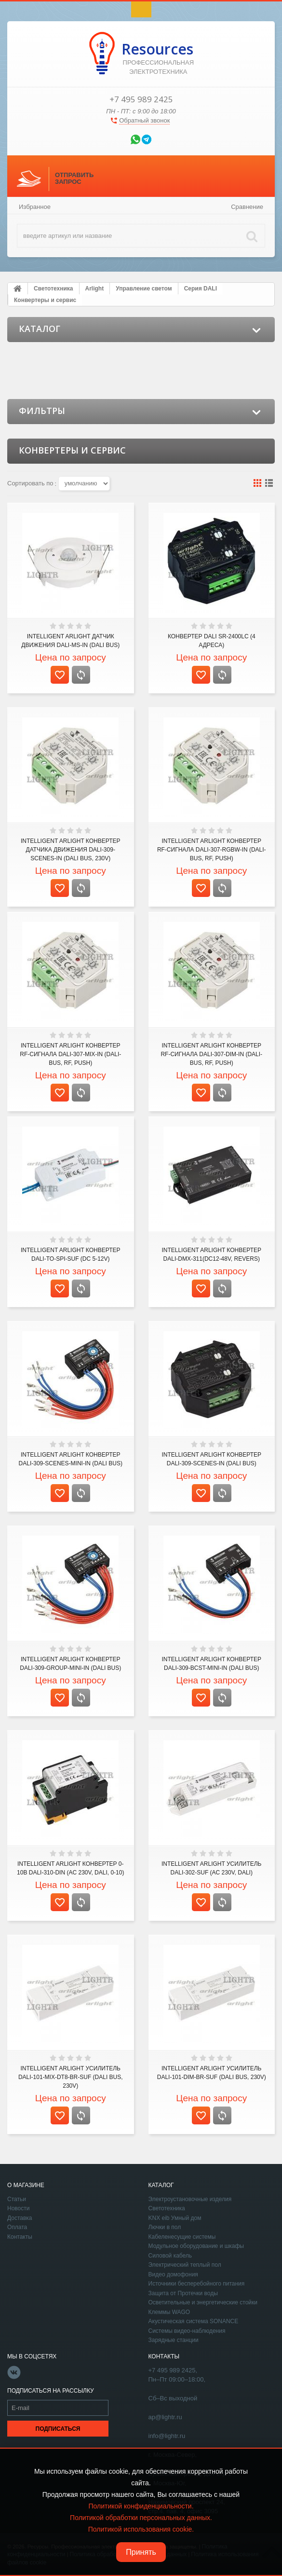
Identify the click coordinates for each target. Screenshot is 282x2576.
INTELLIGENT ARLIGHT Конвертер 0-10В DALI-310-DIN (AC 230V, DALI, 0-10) (70, 1868)
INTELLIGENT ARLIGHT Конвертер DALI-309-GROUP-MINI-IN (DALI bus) (70, 1663)
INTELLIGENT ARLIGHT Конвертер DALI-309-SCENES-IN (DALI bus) (211, 1459)
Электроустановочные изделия (190, 2199)
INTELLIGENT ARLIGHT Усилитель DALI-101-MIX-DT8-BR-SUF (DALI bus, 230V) (70, 2077)
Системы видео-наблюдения (187, 2331)
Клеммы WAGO (169, 2312)
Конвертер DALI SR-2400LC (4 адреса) (211, 640)
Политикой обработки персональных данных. (141, 2517)
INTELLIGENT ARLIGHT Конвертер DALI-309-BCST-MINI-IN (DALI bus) (211, 1663)
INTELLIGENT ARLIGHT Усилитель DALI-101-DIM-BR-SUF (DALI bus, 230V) (211, 2072)
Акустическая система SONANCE (193, 2321)
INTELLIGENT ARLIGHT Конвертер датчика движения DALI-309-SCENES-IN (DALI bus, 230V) (71, 850)
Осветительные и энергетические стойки (203, 2302)
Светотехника (166, 2208)
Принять (141, 2552)
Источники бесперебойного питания (196, 2283)
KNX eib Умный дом (174, 2218)
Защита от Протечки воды (183, 2293)
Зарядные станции (173, 2340)
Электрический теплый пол (184, 2264)
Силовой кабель (170, 2255)
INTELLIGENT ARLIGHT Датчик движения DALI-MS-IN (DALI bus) (70, 640)
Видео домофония (173, 2274)
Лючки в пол (164, 2227)
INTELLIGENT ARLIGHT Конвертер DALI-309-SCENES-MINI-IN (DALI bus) (70, 1459)
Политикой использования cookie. (141, 2529)
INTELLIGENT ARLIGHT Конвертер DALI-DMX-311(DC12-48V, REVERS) (211, 1254)
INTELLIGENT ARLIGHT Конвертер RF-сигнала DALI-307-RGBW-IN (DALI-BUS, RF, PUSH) (211, 850)
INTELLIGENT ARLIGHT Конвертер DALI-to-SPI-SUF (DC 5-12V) (71, 1254)
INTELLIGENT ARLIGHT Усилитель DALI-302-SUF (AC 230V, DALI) (211, 1868)
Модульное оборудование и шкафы (196, 2246)
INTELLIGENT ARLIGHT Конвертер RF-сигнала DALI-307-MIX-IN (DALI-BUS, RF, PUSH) (70, 1054)
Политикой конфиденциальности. (140, 2506)
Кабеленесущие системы (182, 2236)
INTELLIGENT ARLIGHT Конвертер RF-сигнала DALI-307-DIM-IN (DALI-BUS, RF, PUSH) (211, 1054)
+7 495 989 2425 (141, 99)
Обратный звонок (144, 120)
